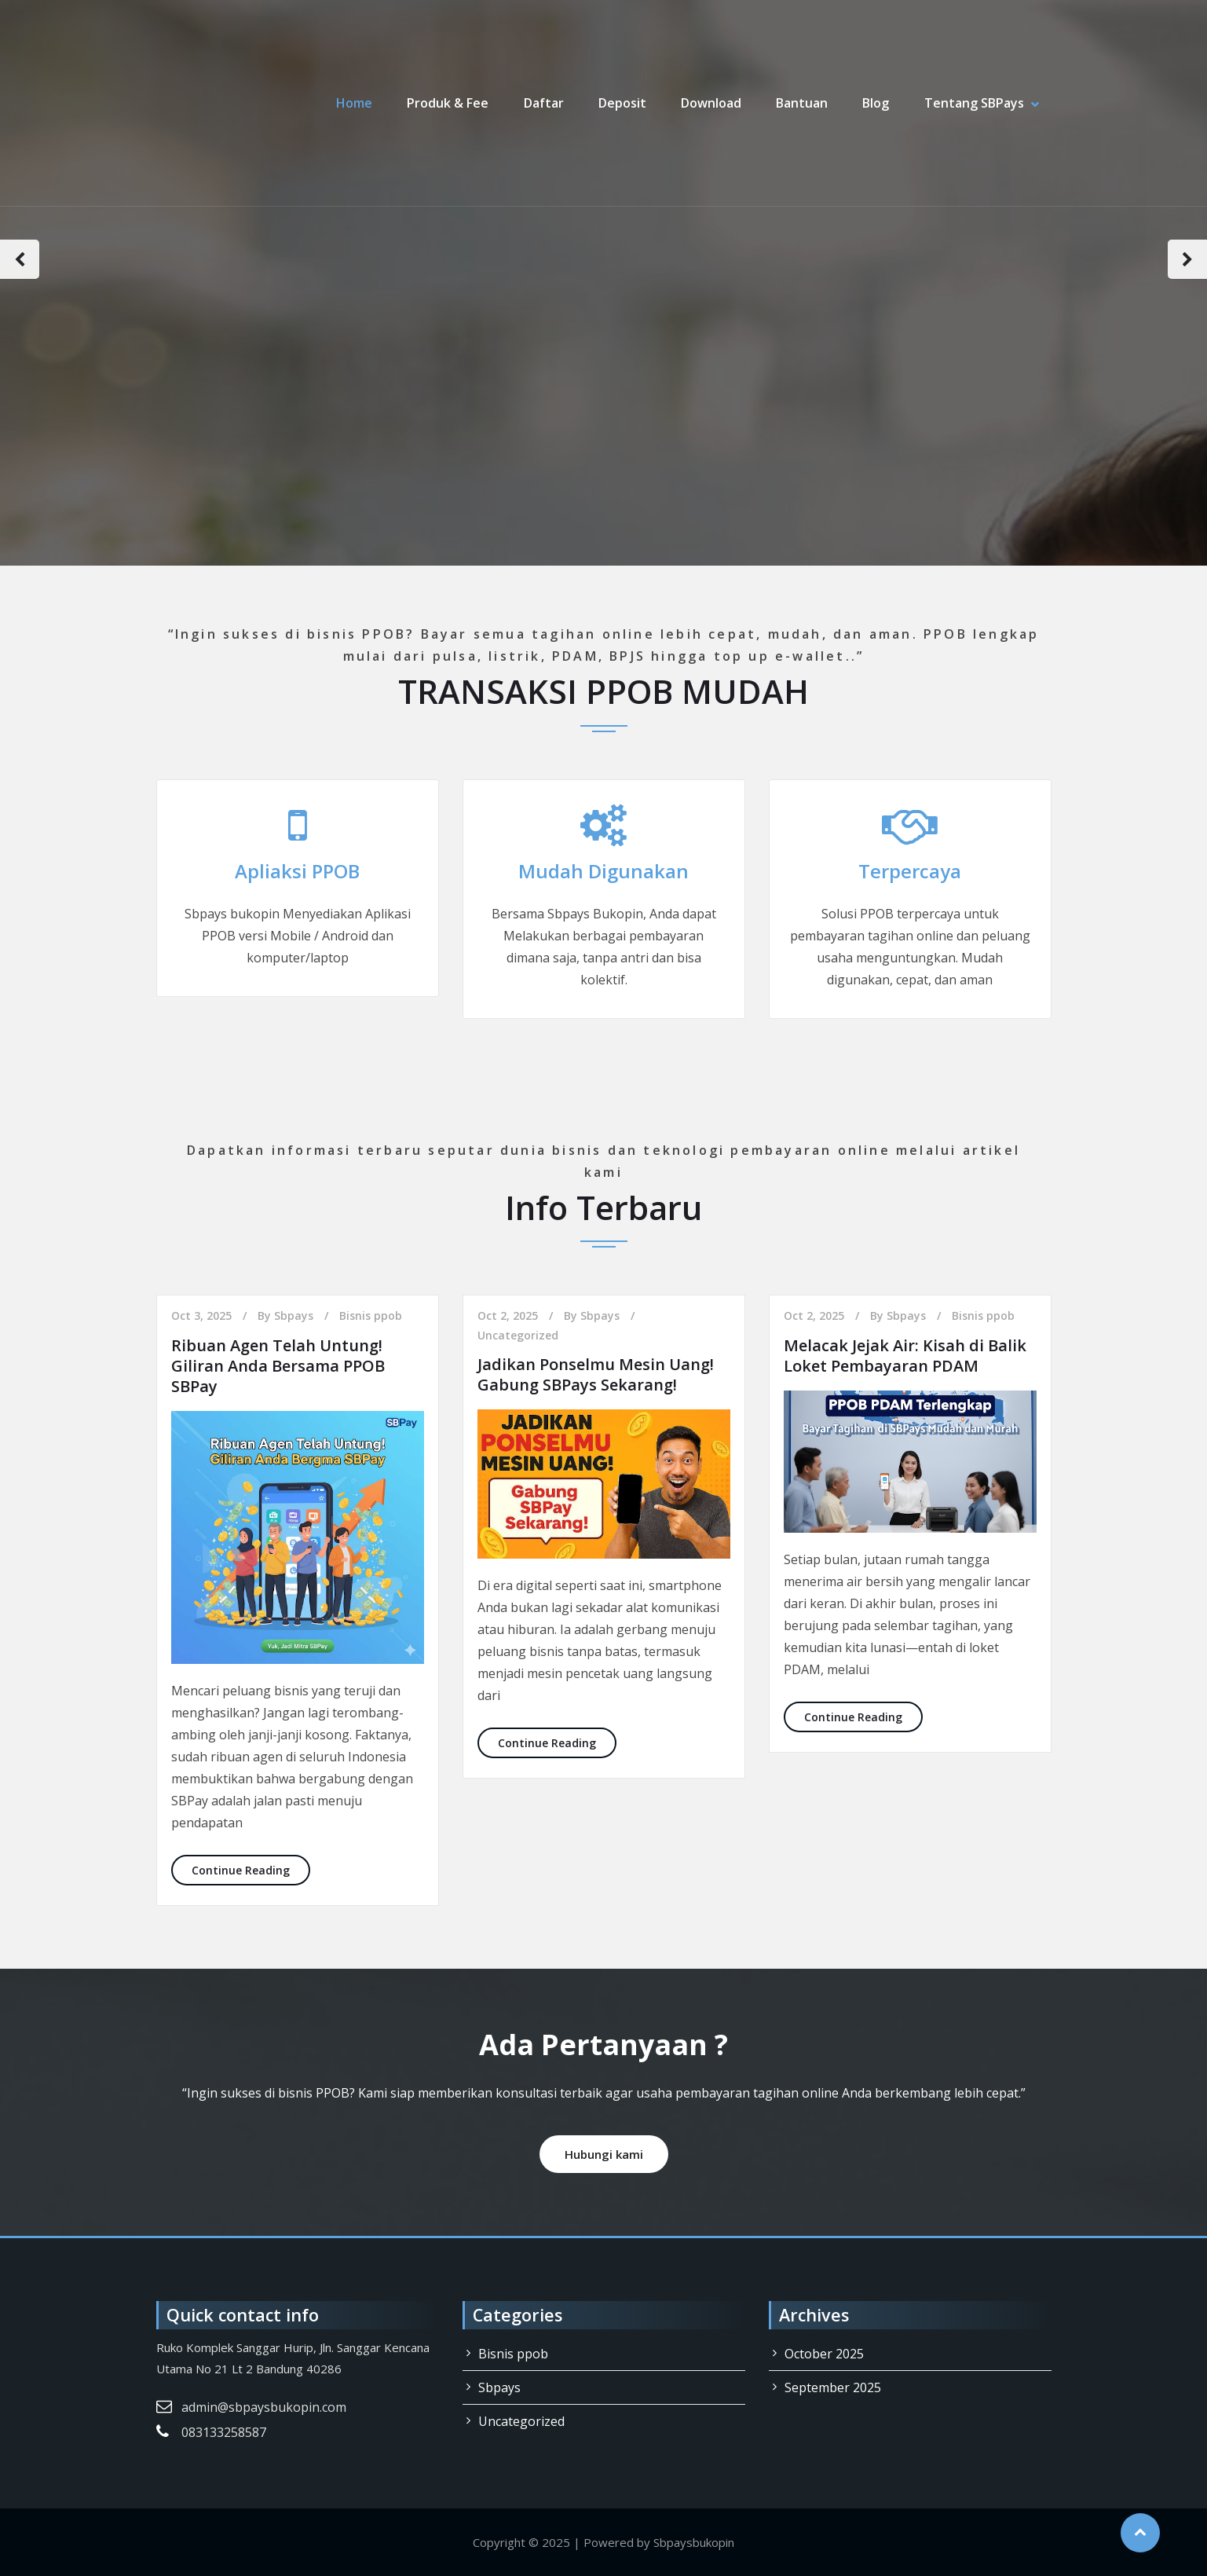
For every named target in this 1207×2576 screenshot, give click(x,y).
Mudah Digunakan (603, 871)
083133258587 (223, 2432)
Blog (876, 103)
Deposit (623, 103)
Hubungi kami (604, 2154)
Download (712, 103)
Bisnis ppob (370, 1315)
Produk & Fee (449, 103)
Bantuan (802, 103)
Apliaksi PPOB (297, 871)
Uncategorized (517, 1335)
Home (356, 103)
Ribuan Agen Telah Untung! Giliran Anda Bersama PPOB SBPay (278, 1366)
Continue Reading (251, 1869)
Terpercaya (909, 871)
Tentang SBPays (974, 103)
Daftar (545, 103)
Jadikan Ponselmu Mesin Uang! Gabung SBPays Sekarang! (595, 1374)
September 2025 (833, 2387)
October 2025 (824, 2353)
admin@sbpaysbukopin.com (263, 2407)
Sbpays (293, 1315)
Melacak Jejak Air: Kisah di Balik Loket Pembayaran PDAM (905, 1355)
